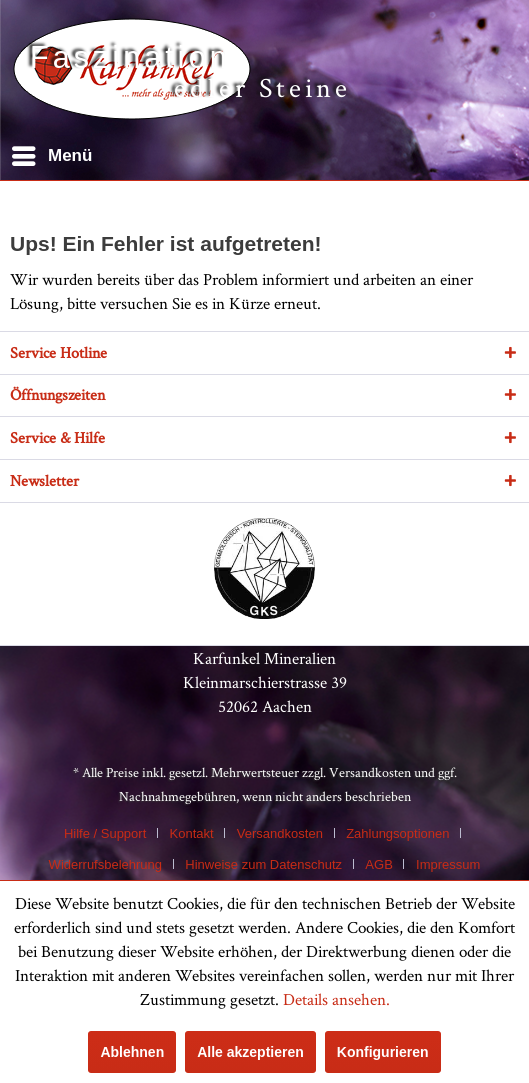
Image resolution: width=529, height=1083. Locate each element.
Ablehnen (132, 1052)
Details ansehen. (336, 999)
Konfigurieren (383, 1052)
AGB (378, 864)
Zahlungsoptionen (397, 833)
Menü (52, 152)
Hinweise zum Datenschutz (263, 864)
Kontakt (192, 833)
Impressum (448, 864)
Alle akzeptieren (250, 1052)
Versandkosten (370, 772)
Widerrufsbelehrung (105, 864)
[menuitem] (51, 156)
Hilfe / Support (105, 833)
